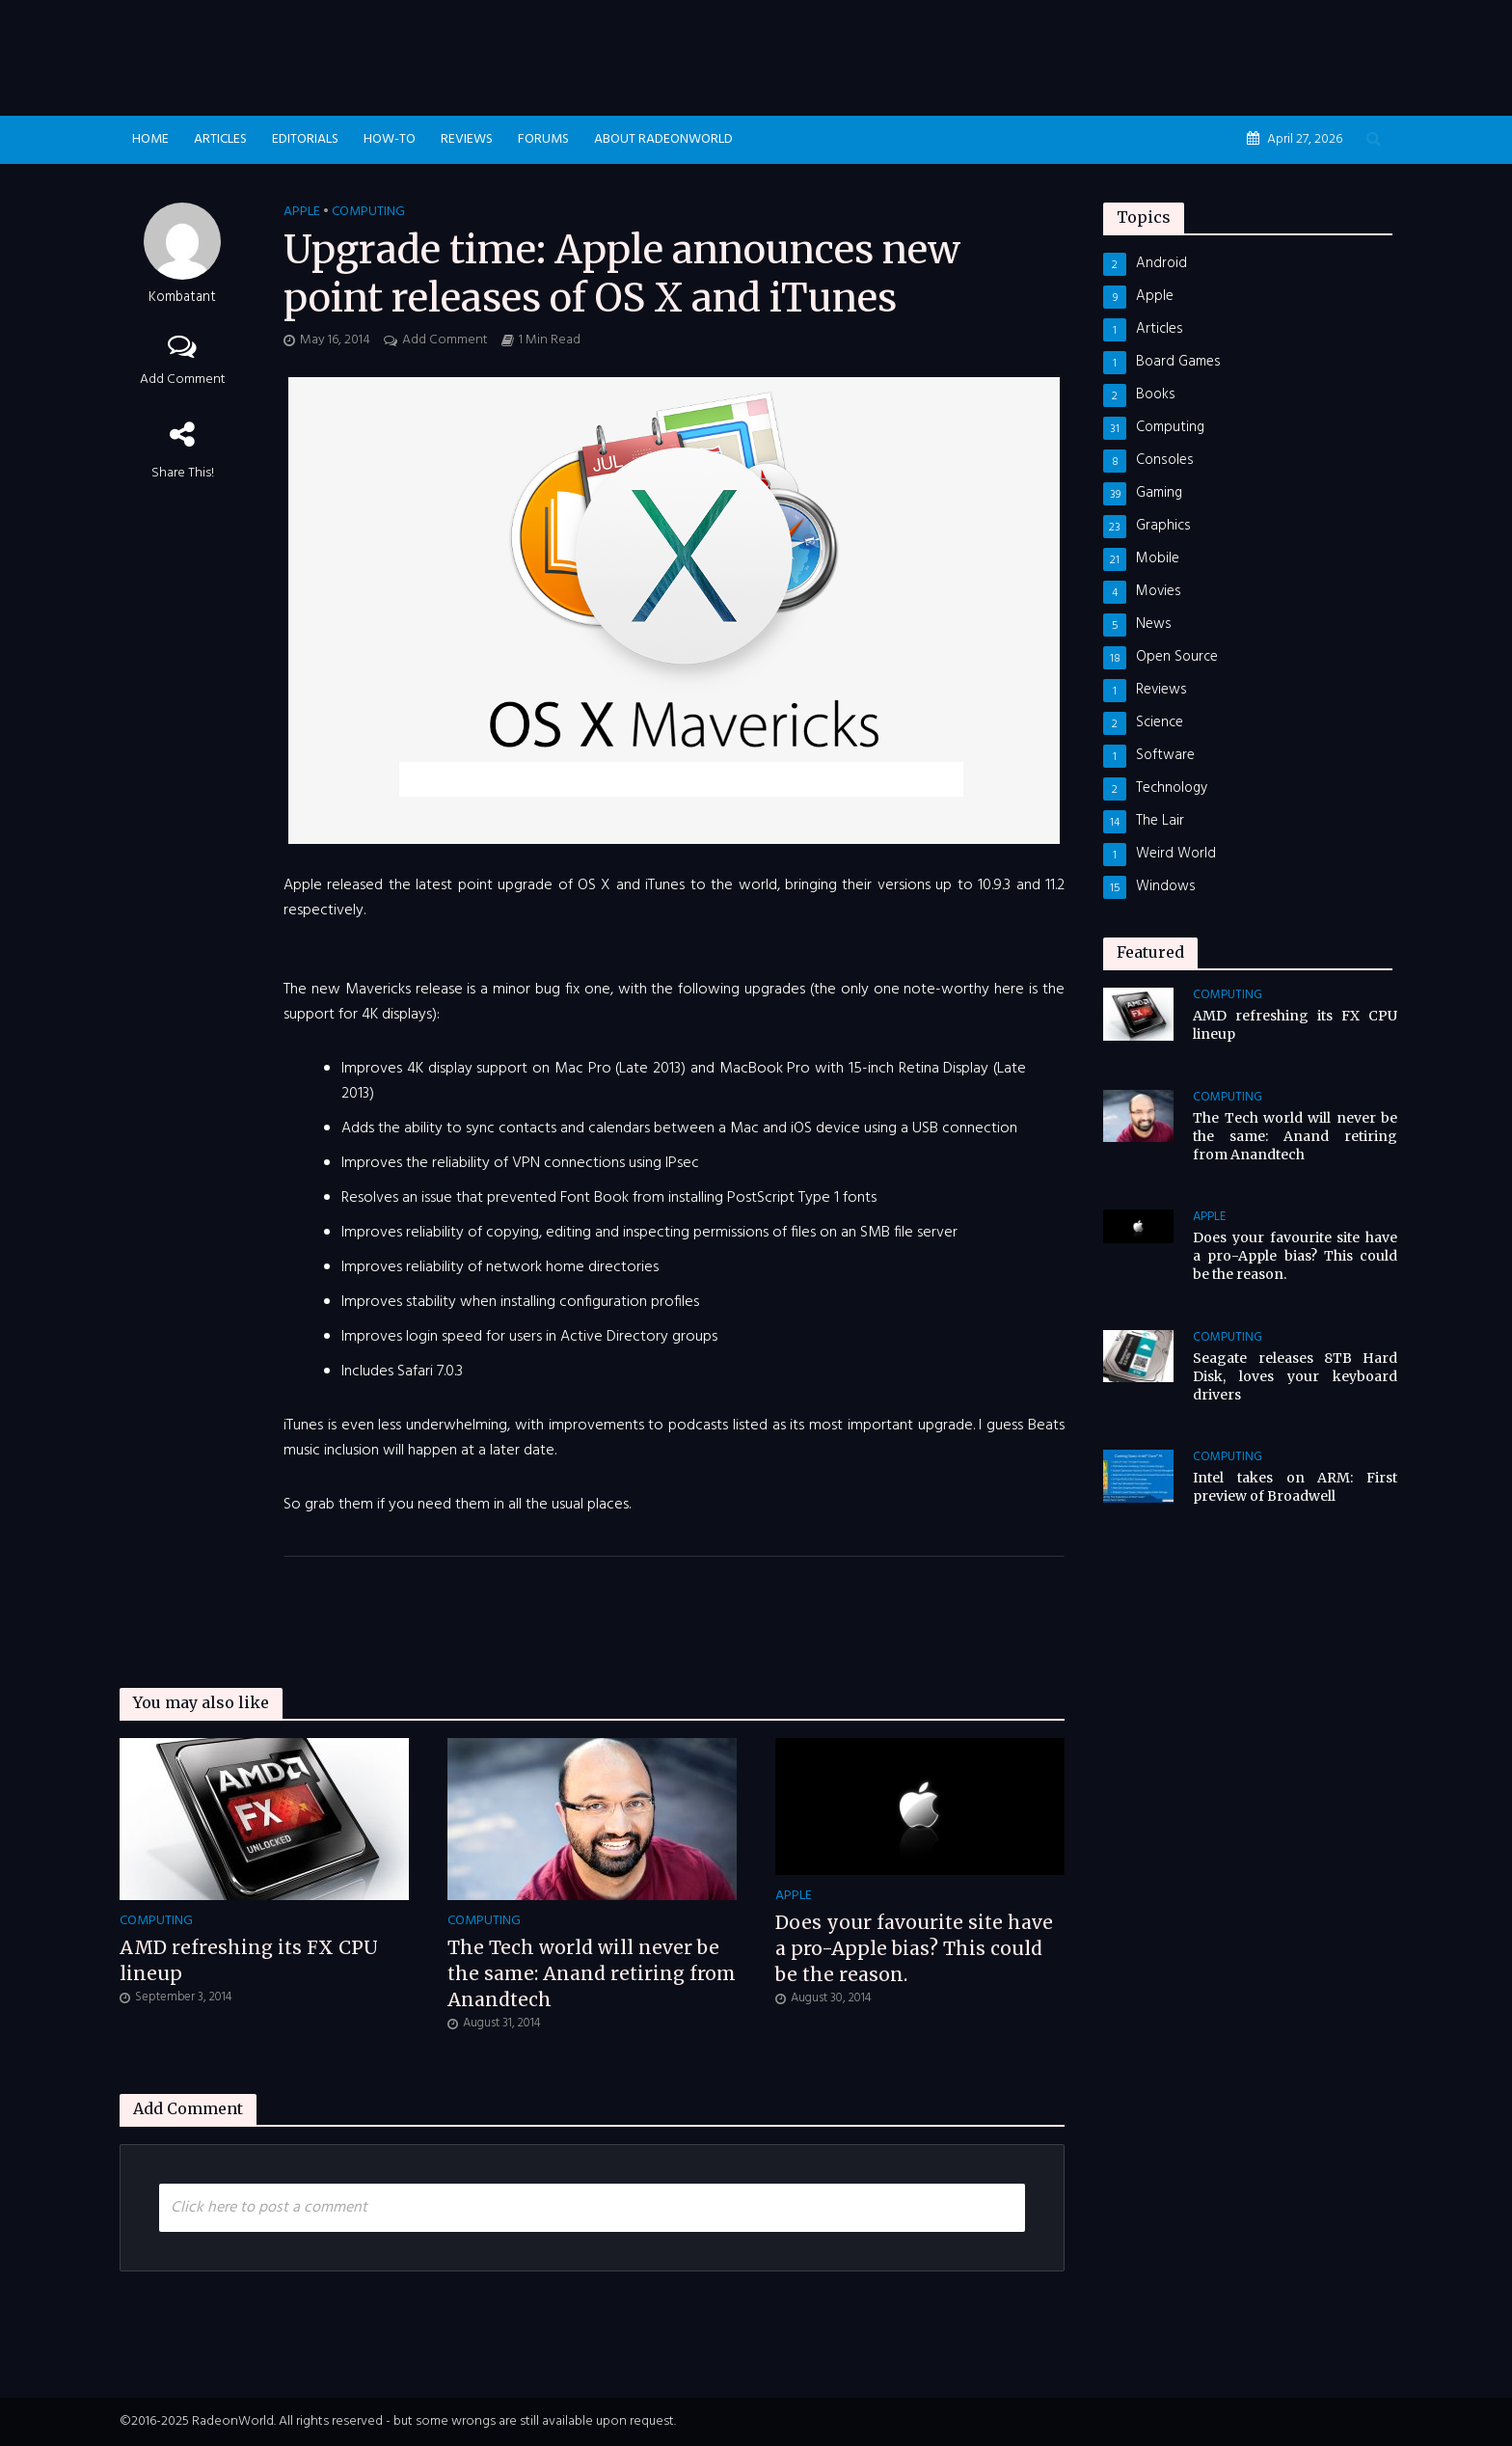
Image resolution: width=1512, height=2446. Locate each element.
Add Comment (183, 379)
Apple (302, 213)
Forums (543, 139)
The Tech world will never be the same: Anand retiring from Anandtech (591, 1973)
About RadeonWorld (663, 139)
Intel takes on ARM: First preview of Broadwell (1295, 1487)
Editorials (305, 139)
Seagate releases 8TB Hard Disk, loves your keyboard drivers (1295, 1376)
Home (150, 139)
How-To (390, 139)
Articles (220, 139)
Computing (368, 213)
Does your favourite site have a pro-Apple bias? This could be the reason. (914, 1948)
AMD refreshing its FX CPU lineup (249, 1960)
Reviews (467, 139)
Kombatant (182, 298)
